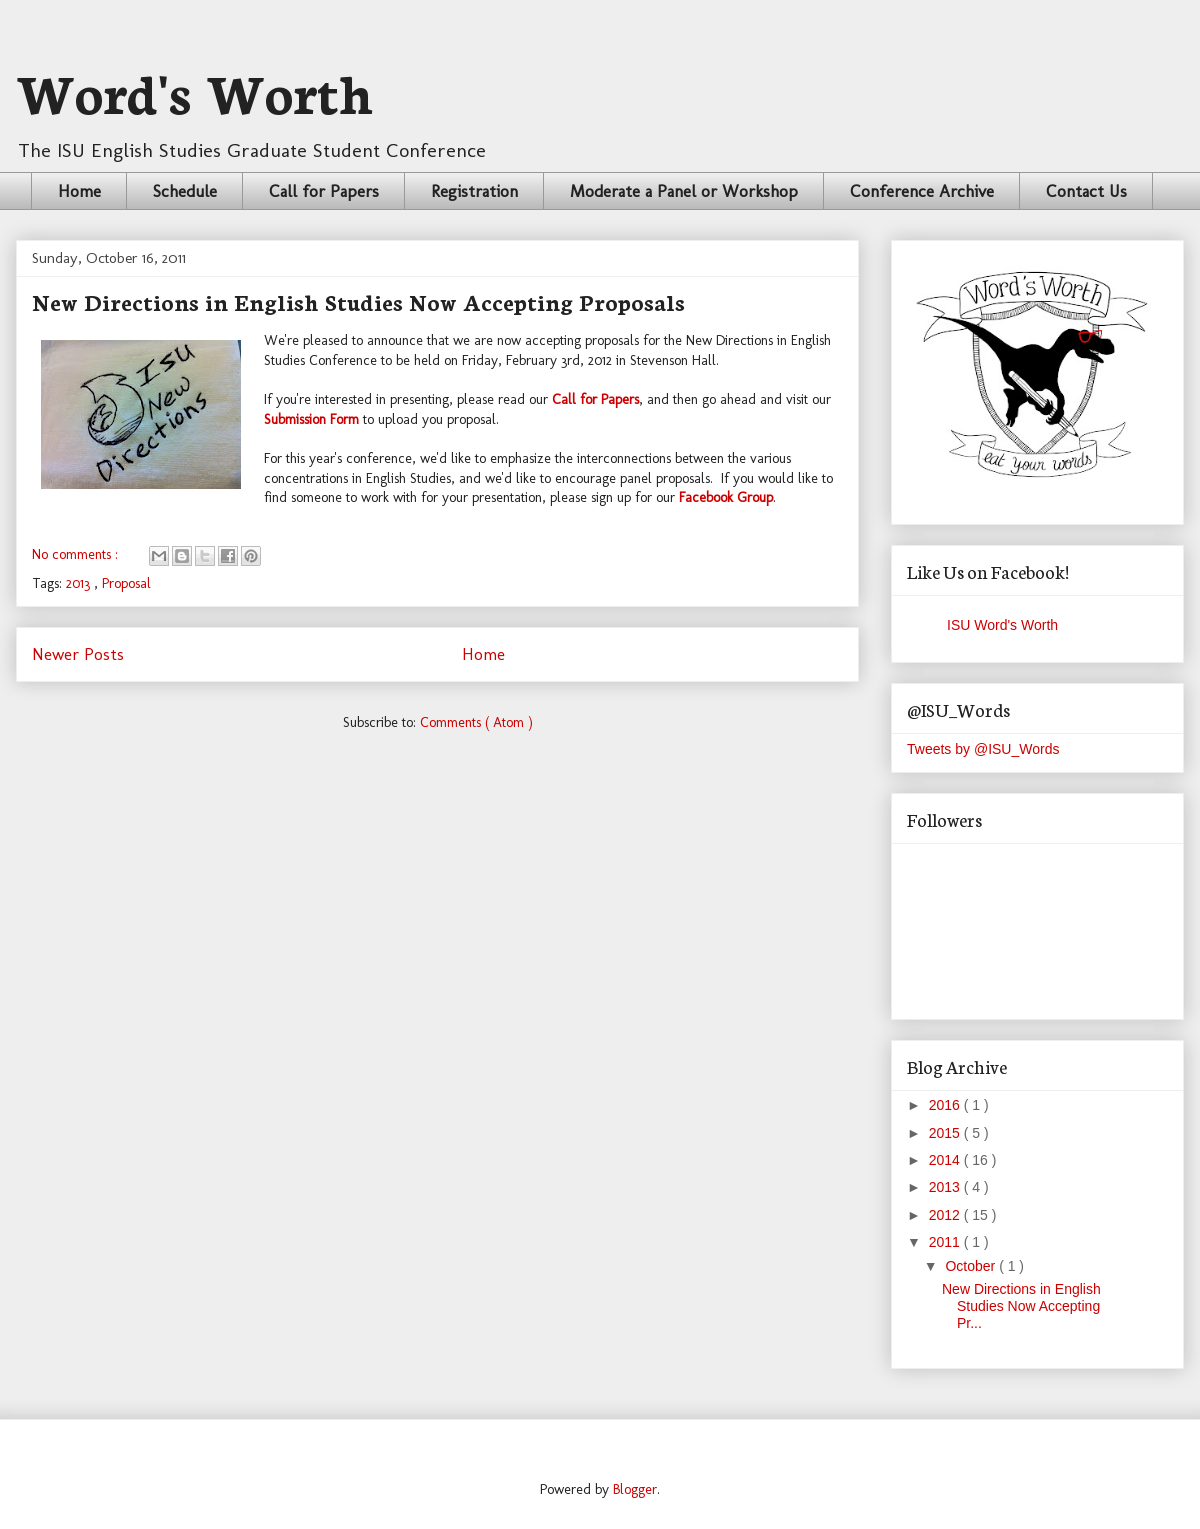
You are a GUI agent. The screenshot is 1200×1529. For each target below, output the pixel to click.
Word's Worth (195, 90)
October (972, 1266)
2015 (946, 1133)
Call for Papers (324, 191)
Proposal (126, 583)
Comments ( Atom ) (476, 722)
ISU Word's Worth (1002, 625)
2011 (946, 1242)
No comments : (77, 554)
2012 (946, 1215)
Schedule (185, 191)
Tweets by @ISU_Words (983, 749)
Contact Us (1086, 191)
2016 (946, 1105)
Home (79, 191)
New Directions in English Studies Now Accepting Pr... (1021, 1306)
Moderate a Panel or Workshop (684, 191)
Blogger (635, 1489)
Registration (474, 191)
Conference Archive (922, 191)
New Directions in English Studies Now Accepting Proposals (358, 301)
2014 (946, 1160)
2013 (80, 583)
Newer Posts (78, 654)
